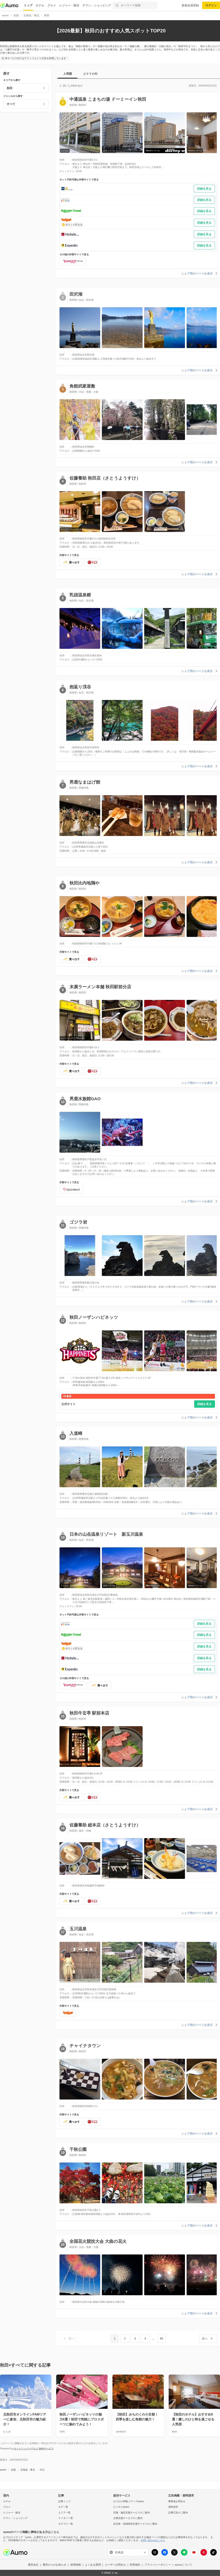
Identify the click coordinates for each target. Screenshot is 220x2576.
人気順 (67, 73)
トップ (28, 5)
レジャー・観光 (69, 5)
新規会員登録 (190, 5)
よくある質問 (93, 2564)
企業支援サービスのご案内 (128, 2518)
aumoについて (183, 2564)
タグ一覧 (63, 2506)
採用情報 (75, 2564)
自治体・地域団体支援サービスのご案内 (135, 2523)
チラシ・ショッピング (96, 5)
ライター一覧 (65, 2518)
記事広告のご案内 (178, 2512)
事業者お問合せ (176, 2501)
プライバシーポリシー (157, 2564)
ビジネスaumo (121, 2506)
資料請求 (173, 2506)
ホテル (40, 5)
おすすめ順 (90, 73)
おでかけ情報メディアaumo (128, 2501)
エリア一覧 (64, 2512)
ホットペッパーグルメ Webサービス (33, 2448)
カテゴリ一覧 (65, 2523)
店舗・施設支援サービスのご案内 (131, 2512)
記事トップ (64, 2501)
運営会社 (33, 2564)
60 (161, 2338)
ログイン (211, 5)
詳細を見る (204, 188)
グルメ (51, 5)
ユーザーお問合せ (115, 2564)
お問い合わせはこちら (153, 2540)
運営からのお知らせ (54, 2564)
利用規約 (135, 2564)
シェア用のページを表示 (199, 273)
